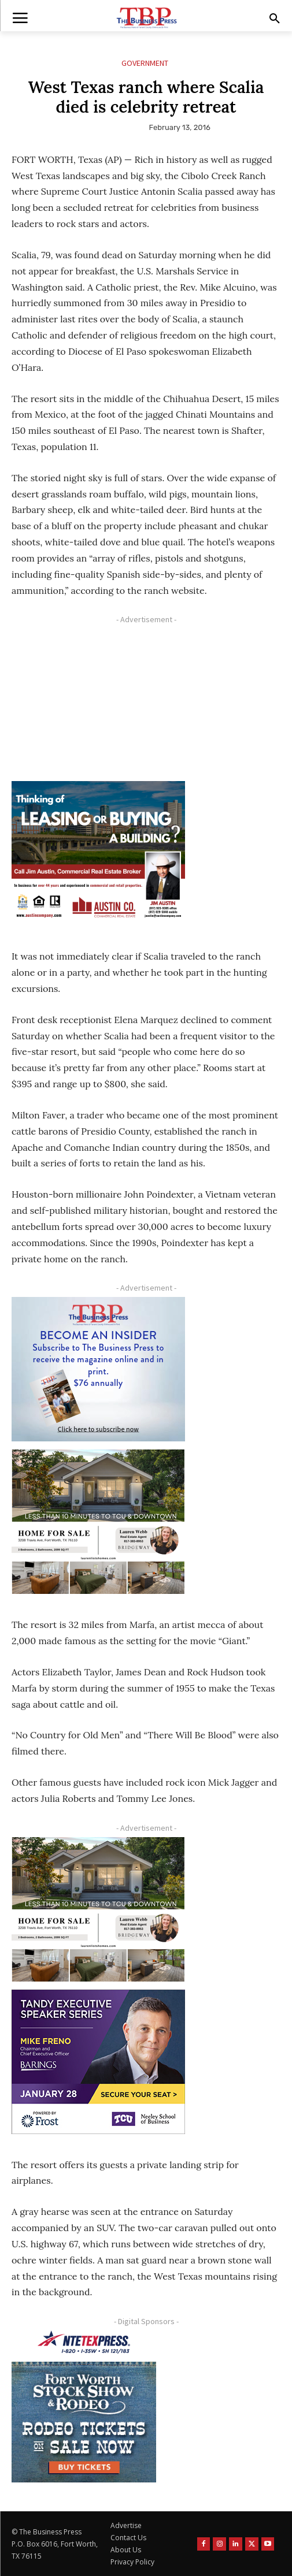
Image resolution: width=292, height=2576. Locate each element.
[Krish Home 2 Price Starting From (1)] (98, 1521)
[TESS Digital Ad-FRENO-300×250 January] (98, 2062)
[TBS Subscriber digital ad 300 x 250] (98, 1369)
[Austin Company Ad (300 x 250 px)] (98, 853)
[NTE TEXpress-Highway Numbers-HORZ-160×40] (84, 2342)
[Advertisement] (98, 701)
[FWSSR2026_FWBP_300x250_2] (84, 2422)
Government (145, 63)
